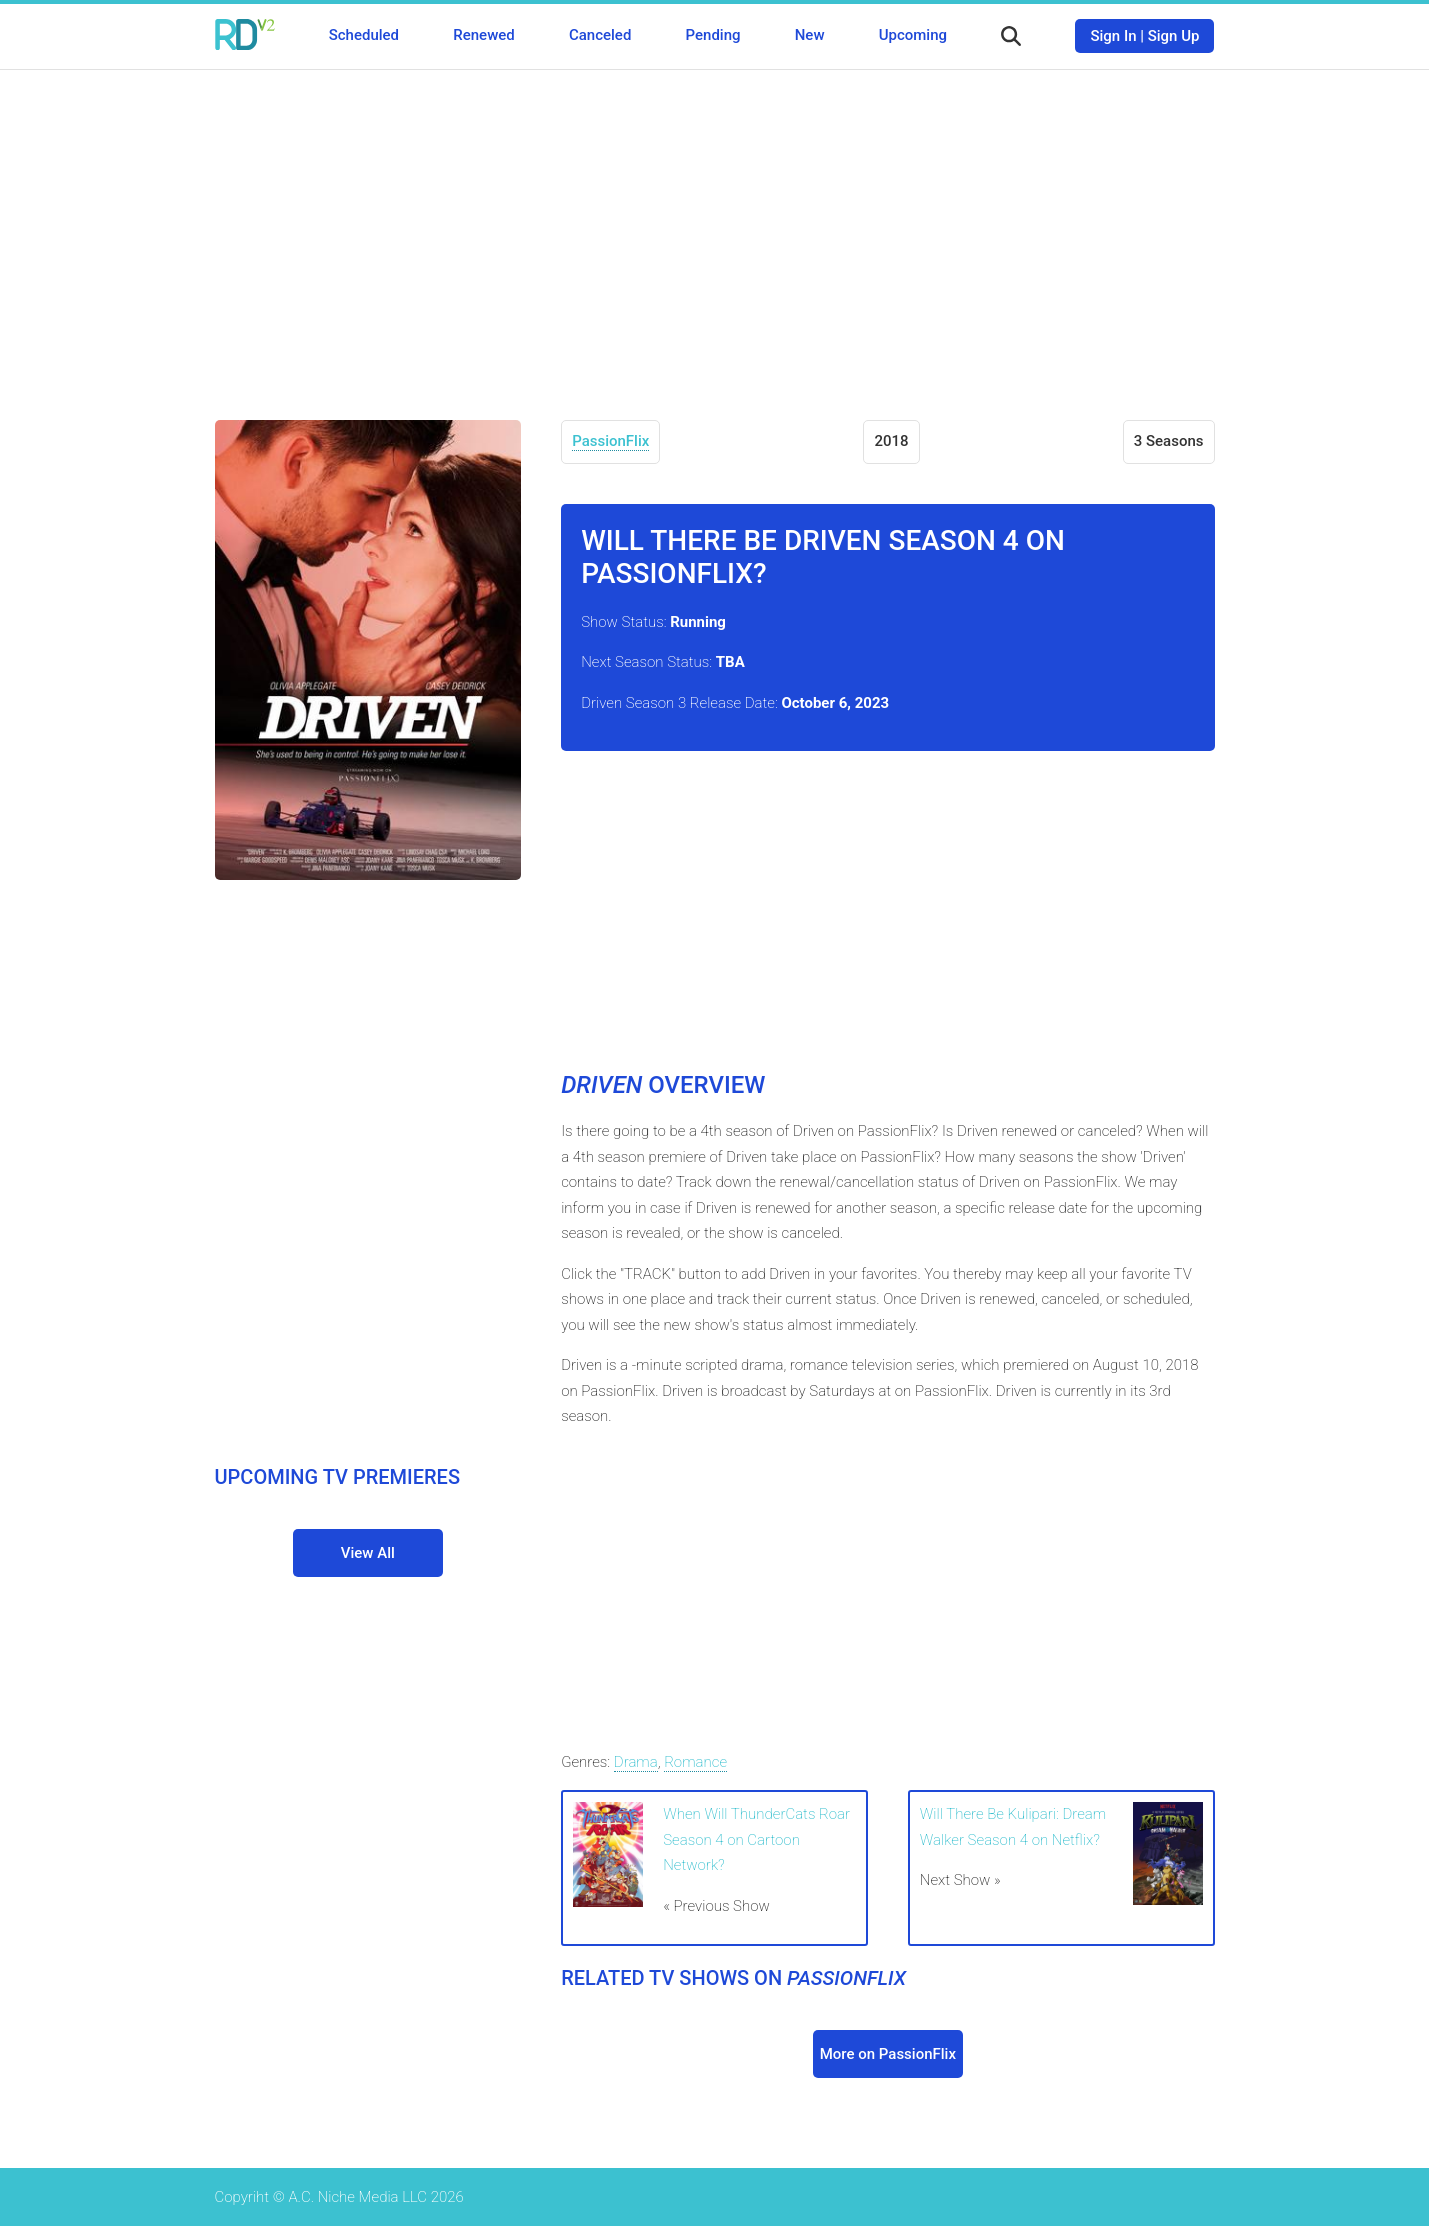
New (810, 35)
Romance (695, 1762)
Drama (636, 1762)
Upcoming (913, 35)
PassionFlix (610, 441)
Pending (713, 35)
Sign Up (1174, 36)
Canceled (600, 35)
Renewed (483, 35)
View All (368, 1553)
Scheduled (364, 35)
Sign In (1113, 36)
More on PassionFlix (888, 2054)
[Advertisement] (715, 230)
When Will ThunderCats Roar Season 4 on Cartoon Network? (756, 1839)
